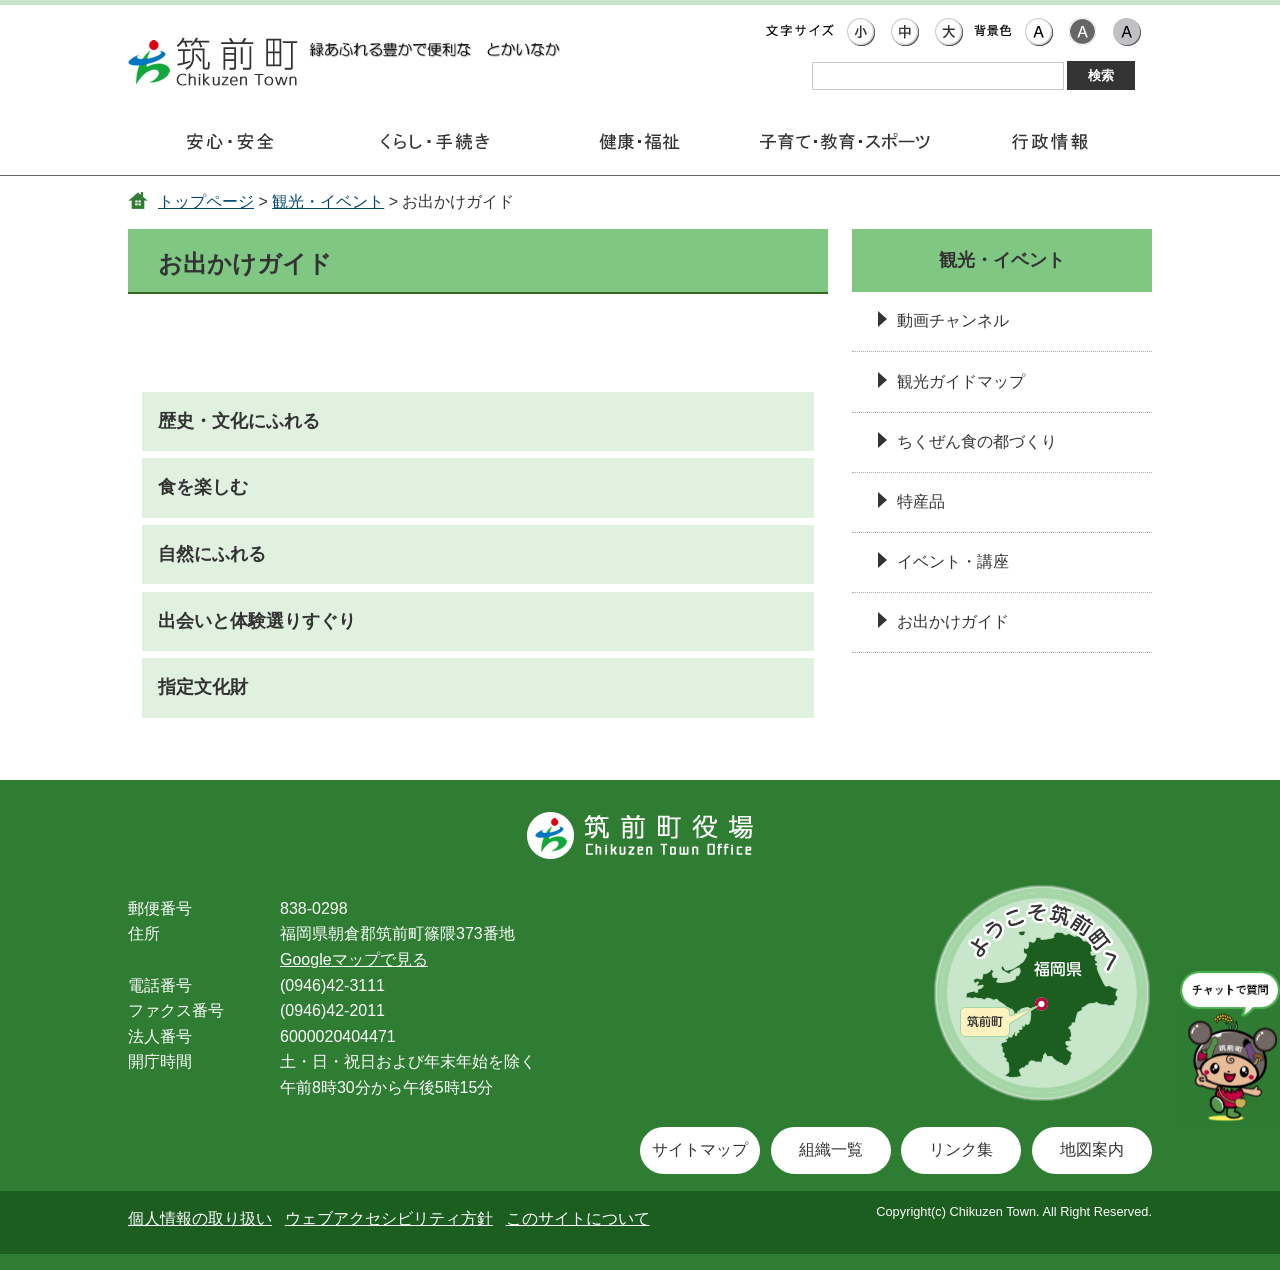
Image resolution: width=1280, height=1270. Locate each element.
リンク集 (961, 1149)
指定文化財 (203, 687)
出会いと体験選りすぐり (257, 621)
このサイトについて (578, 1218)
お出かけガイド (953, 621)
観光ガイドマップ (961, 381)
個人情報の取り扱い (200, 1218)
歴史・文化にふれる (239, 421)
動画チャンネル (953, 320)
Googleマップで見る (354, 959)
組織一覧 (831, 1149)
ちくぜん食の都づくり (977, 441)
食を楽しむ (203, 487)
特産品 (921, 501)
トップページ (206, 201)
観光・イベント (328, 201)
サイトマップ (700, 1149)
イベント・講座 (953, 561)
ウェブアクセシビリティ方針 (389, 1218)
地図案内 (1092, 1149)
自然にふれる (212, 554)
